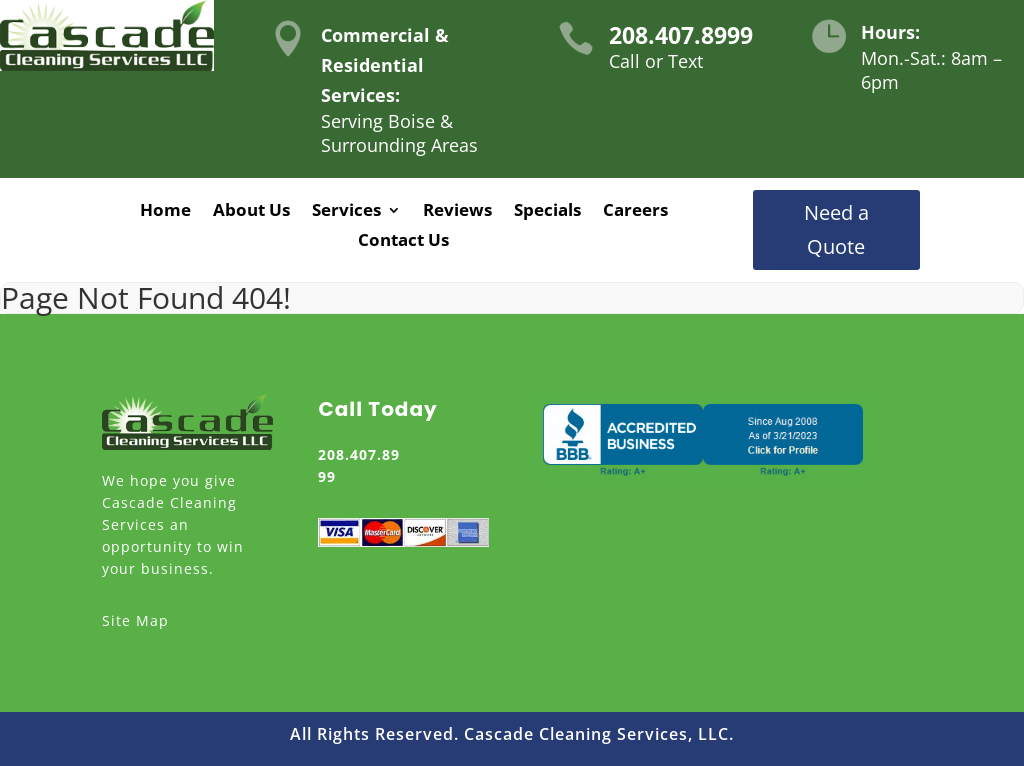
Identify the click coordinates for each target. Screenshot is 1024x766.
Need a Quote (836, 229)
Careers (635, 212)
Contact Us (403, 242)
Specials (547, 212)
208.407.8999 (681, 35)
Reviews (457, 212)
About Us (251, 212)
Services (346, 212)
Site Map (135, 620)
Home (165, 212)
